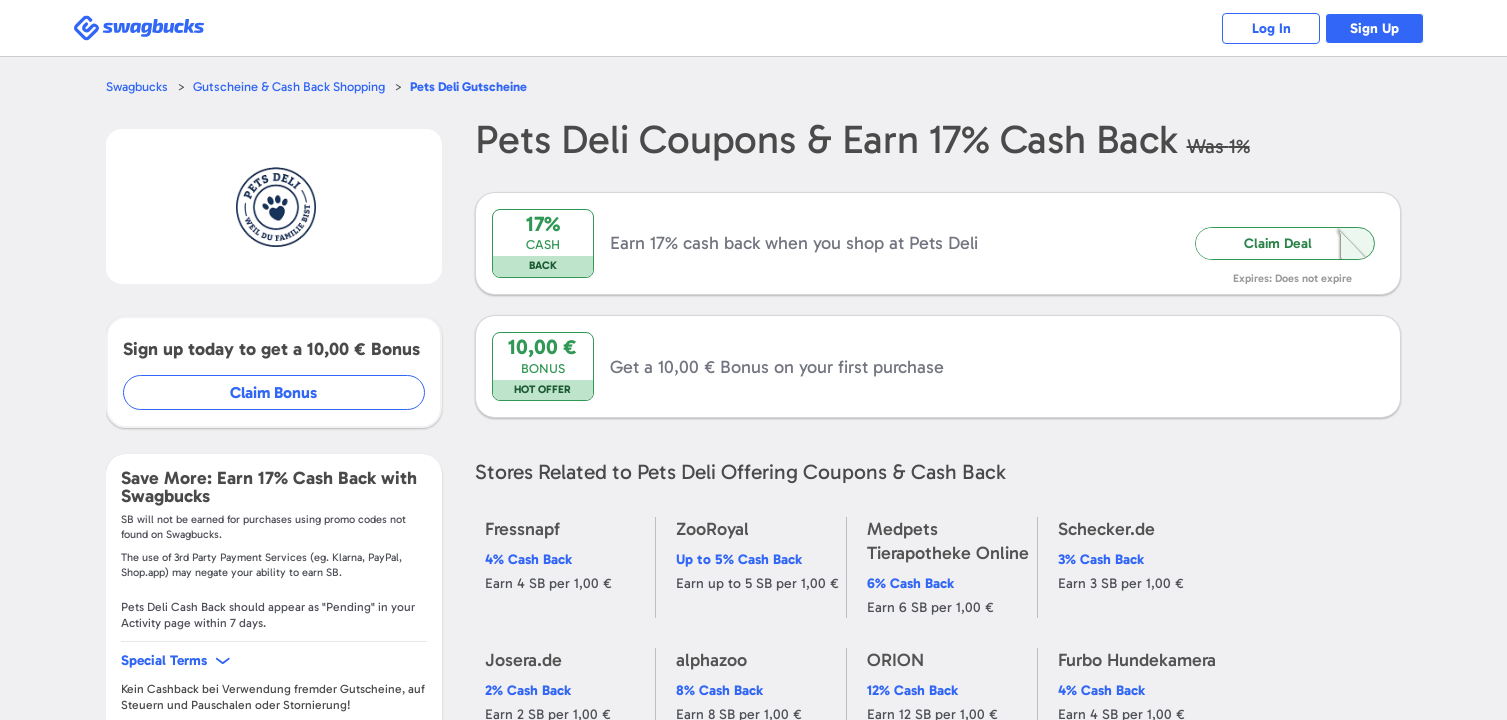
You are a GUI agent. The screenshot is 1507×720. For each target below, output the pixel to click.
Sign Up (1373, 28)
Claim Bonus (274, 392)
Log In (1268, 28)
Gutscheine (470, 86)
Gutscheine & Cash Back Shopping (289, 86)
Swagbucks (137, 86)
